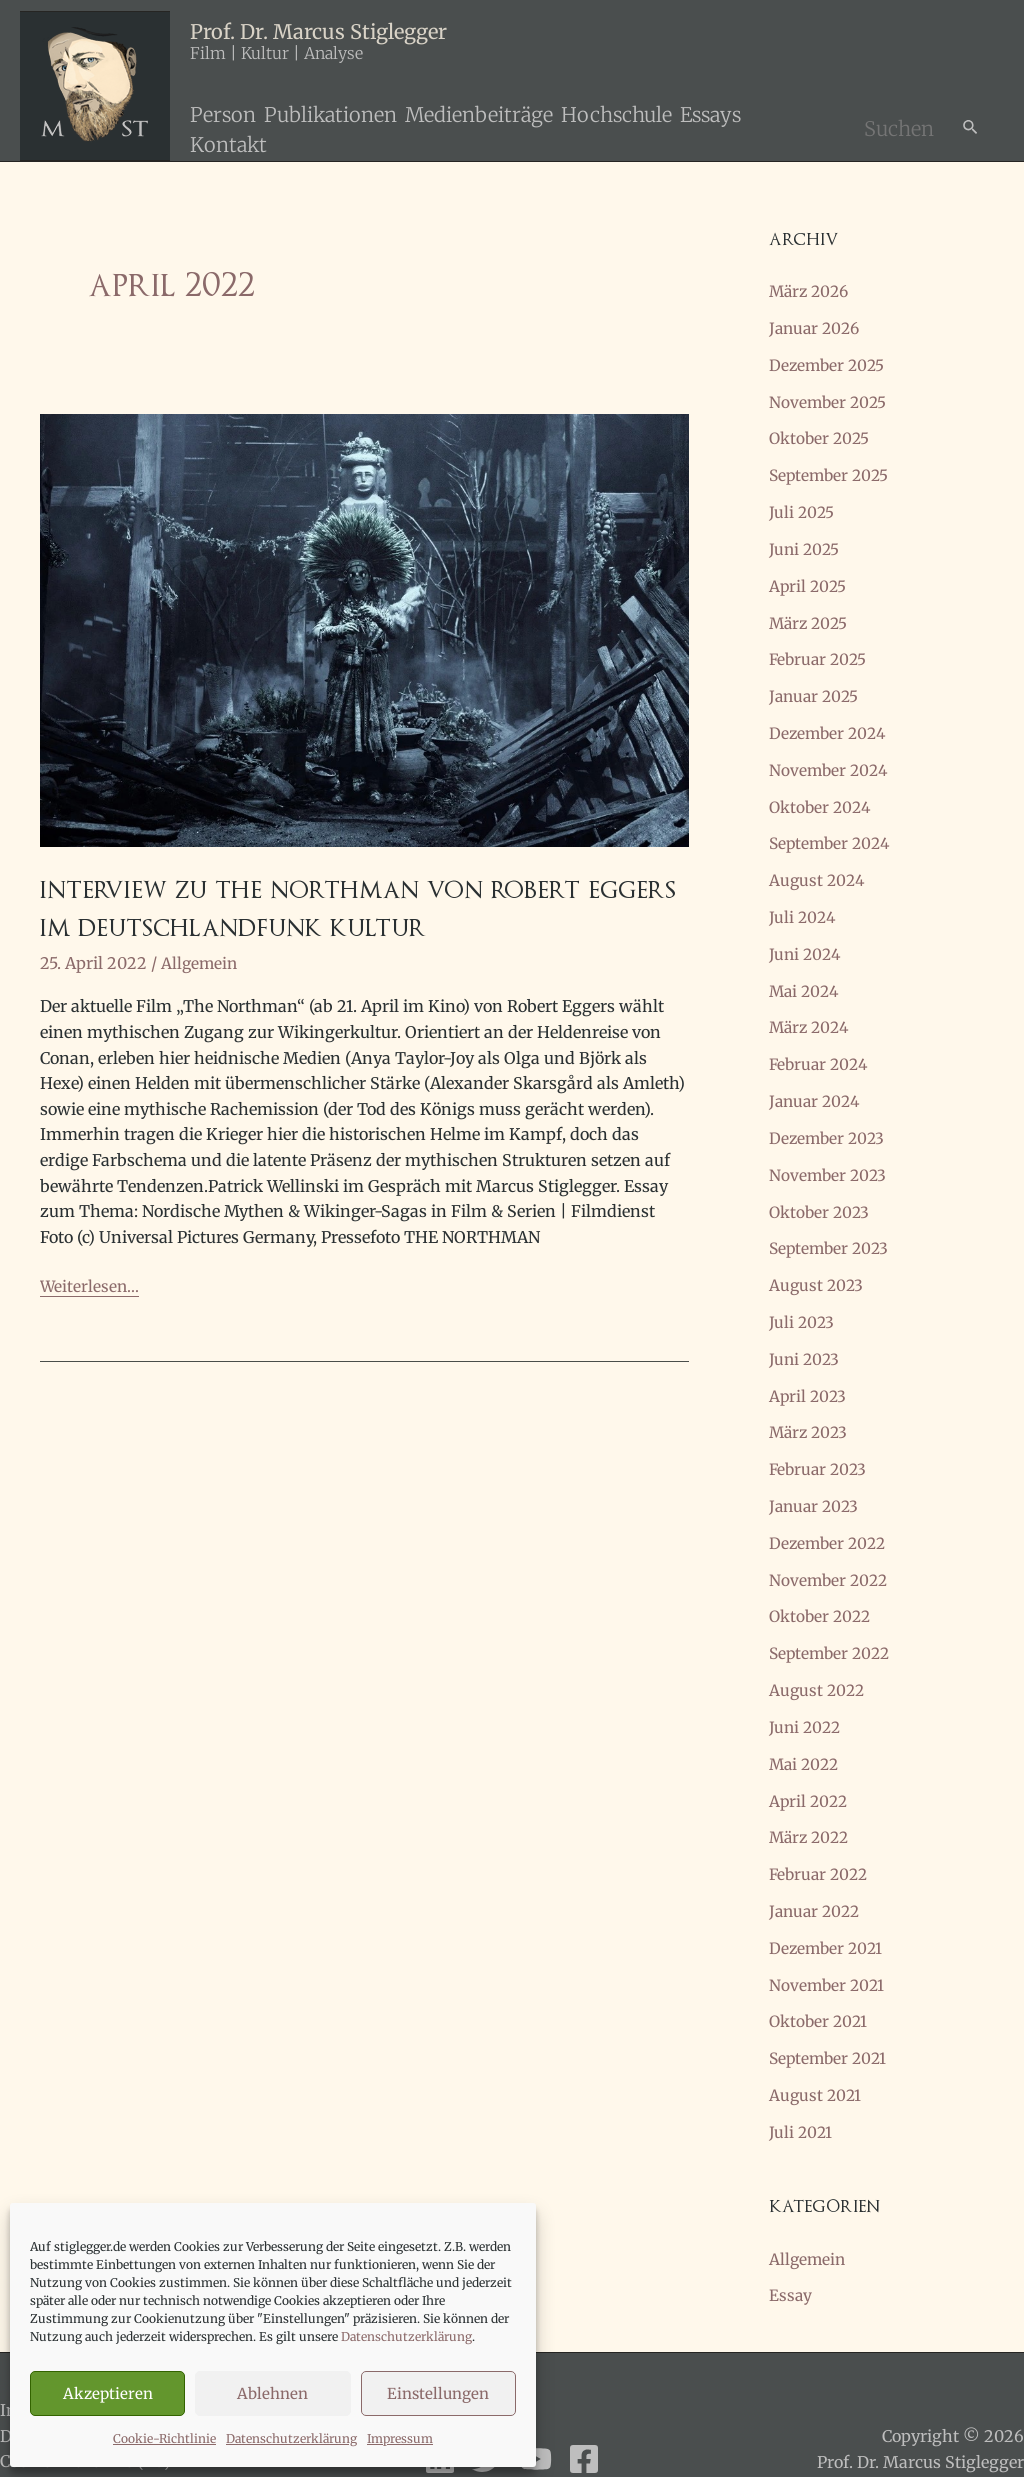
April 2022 (810, 1767)
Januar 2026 (817, 327)
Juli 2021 (801, 2091)
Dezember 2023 (829, 1119)
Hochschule (616, 114)
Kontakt (228, 144)
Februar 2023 (820, 1443)
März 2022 (811, 1803)
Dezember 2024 (830, 723)
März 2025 (810, 615)
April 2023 (809, 1371)
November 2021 (828, 1947)
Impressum (400, 2438)
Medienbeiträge (479, 114)
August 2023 (817, 1263)
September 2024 (832, 831)
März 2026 (811, 291)
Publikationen (330, 114)
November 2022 (830, 1551)
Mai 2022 (806, 1731)
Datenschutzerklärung (406, 2336)
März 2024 (811, 1011)
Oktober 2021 (820, 1983)
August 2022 (818, 1659)
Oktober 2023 (821, 1191)
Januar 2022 (817, 1875)
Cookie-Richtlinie (164, 2438)
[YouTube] (536, 2416)
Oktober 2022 (822, 1587)
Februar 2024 (821, 1047)
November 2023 (829, 1155)
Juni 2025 (805, 543)
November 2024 (830, 759)
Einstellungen (438, 2393)
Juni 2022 (806, 1695)
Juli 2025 (802, 507)
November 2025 (829, 399)
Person (223, 114)
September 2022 (832, 1623)
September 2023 (831, 1227)
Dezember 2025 (829, 363)
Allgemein (200, 966)
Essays (710, 114)
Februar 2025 (820, 651)
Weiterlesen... (89, 1290)
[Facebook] (584, 2416)
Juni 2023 (805, 1335)
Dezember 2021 (828, 1911)
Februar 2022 (821, 1839)
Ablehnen (272, 2393)
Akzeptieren (108, 2393)
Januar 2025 (816, 687)
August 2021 (816, 2055)
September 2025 (831, 471)
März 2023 (810, 1407)
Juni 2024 (806, 939)
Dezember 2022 (830, 1515)
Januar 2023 (816, 1479)
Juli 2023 (802, 1299)
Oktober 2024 (822, 795)
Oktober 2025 (821, 435)
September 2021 (830, 2019)
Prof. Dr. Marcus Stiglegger (318, 31)
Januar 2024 (817, 1083)
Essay (791, 2253)
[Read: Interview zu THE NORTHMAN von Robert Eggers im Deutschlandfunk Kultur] (364, 629)
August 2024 (818, 867)
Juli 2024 (803, 903)
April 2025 (809, 579)
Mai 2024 (806, 975)
